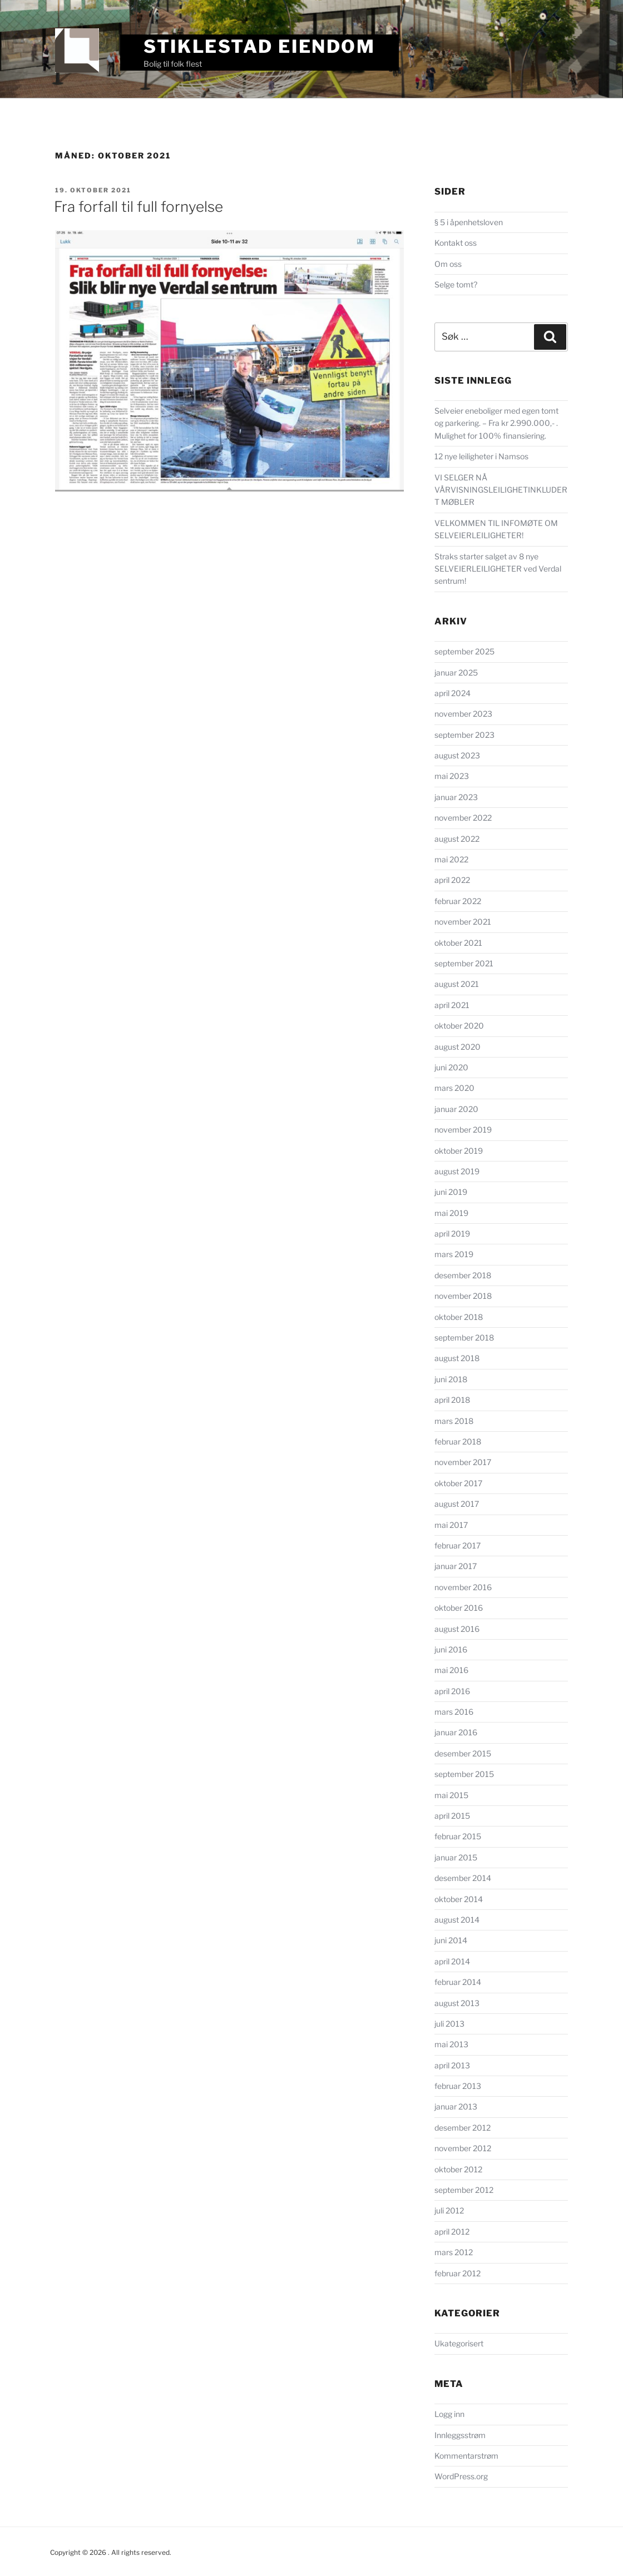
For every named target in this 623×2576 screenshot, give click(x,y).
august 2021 (456, 984)
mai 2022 (451, 859)
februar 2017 (457, 1545)
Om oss (448, 264)
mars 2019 (453, 1254)
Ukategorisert (458, 2343)
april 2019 (452, 1233)
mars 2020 (454, 1088)
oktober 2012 (458, 2169)
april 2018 (452, 1399)
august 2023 (457, 755)
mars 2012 (453, 2252)
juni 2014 (450, 1940)
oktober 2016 (458, 1607)
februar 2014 (457, 1982)
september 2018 (464, 1337)
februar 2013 (457, 2086)
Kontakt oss (455, 242)
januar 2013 (455, 2106)
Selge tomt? (455, 284)
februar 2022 (457, 901)
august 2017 (456, 1503)
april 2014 (452, 1961)
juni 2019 (450, 1192)
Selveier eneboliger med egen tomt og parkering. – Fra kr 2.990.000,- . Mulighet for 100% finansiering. (496, 423)
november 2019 (463, 1129)
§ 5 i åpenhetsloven (468, 222)
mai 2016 (451, 1670)
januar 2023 (456, 797)
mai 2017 (451, 1525)
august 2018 (456, 1358)
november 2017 (462, 1462)
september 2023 (464, 734)
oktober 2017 (458, 1483)
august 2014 (456, 1919)
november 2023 (463, 713)
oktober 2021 (458, 942)
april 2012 (451, 2231)
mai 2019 (451, 1213)
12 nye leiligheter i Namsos (481, 456)
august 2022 (456, 838)
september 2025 (464, 651)
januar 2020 (456, 1109)
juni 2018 (450, 1379)
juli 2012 (449, 2210)
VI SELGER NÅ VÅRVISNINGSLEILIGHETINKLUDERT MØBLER (500, 490)
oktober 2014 (458, 1899)
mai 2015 (451, 1795)
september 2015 (464, 1774)
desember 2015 (462, 1753)
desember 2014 (462, 1878)
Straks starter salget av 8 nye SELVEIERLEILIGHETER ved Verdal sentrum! (497, 569)
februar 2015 (457, 1836)
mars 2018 (453, 1421)
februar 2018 (457, 1441)
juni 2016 (450, 1649)
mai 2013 (451, 2044)
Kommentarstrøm (466, 2455)
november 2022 (463, 817)
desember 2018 (462, 1275)
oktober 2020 (459, 1025)
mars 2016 (453, 1711)
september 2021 (463, 963)
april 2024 (452, 693)
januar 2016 (455, 1732)
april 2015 (452, 1815)
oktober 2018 (458, 1317)
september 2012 (463, 2190)
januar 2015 (455, 1857)
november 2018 (463, 1296)
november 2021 (462, 921)
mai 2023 (451, 776)
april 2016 (452, 1691)
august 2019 (456, 1171)
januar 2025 (456, 672)
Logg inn (449, 2414)
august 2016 (456, 1629)
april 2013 (452, 2065)
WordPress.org (461, 2476)
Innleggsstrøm (460, 2435)
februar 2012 (457, 2273)
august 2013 (456, 2003)
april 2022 (452, 880)
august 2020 (457, 1046)
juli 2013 (449, 2023)
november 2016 (463, 1587)
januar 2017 (455, 1566)
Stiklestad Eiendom (259, 46)
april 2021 (451, 1005)
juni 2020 (451, 1067)
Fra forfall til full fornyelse (138, 206)
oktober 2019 (458, 1150)
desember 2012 (462, 2127)
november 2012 (462, 2148)
